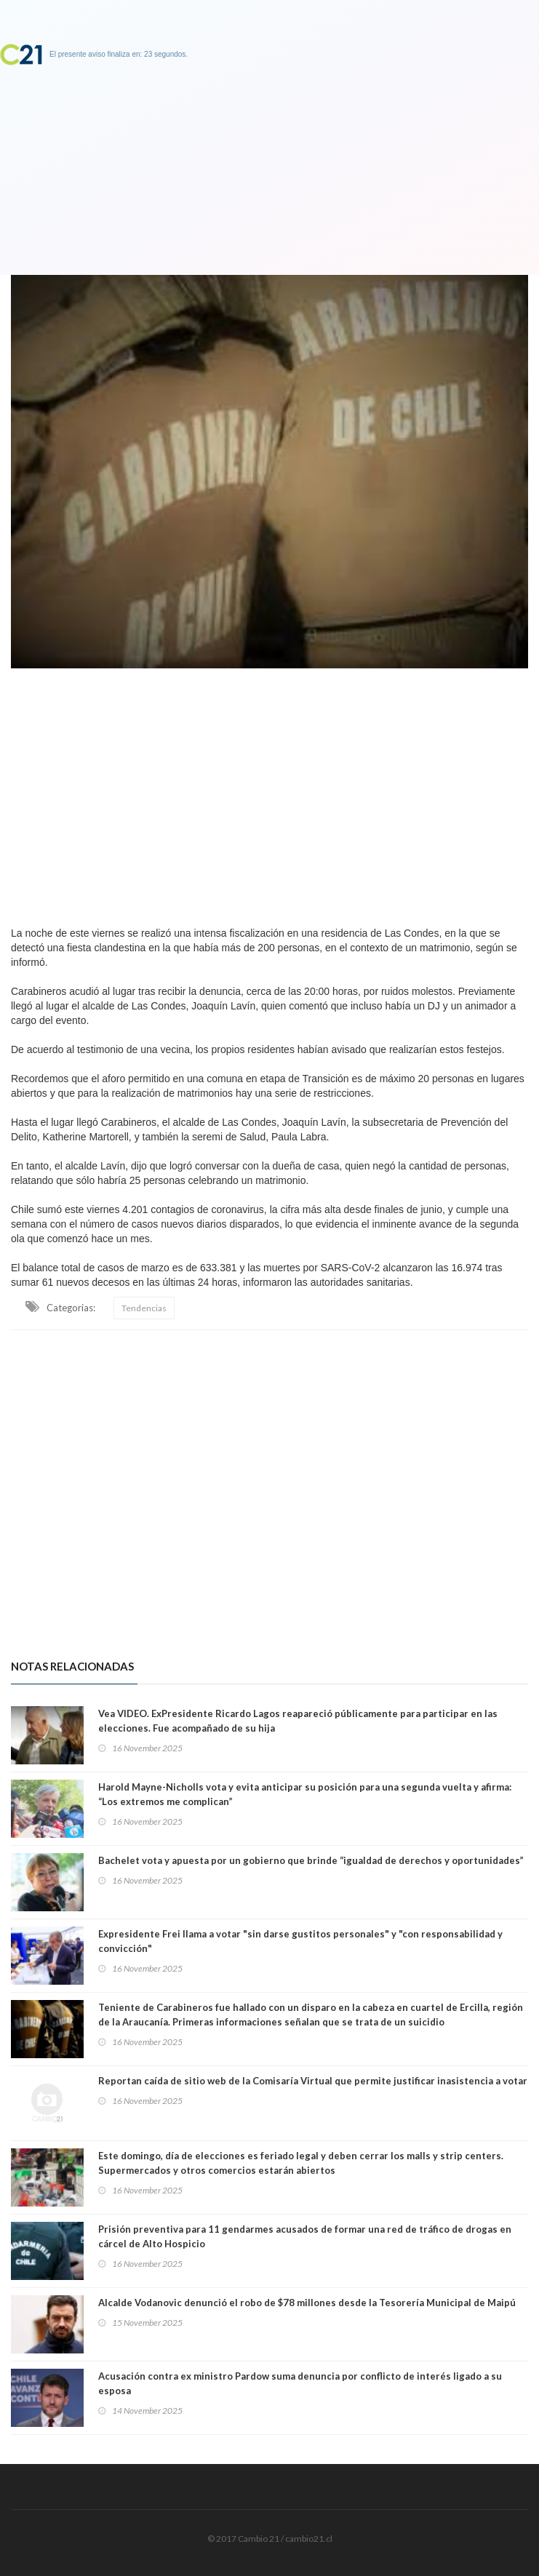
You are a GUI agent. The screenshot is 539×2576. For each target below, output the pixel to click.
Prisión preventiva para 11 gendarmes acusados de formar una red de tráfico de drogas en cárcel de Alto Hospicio (304, 2236)
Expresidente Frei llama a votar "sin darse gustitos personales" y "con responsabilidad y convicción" (300, 1941)
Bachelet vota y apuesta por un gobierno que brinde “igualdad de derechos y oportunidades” (311, 1860)
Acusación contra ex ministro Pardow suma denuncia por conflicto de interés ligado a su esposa (300, 2383)
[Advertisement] (269, 793)
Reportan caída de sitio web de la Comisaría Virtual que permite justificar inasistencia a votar (312, 2081)
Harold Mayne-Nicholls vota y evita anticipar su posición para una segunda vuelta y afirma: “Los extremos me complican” (304, 1794)
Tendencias (144, 1308)
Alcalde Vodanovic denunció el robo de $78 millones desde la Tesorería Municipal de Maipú (307, 2302)
